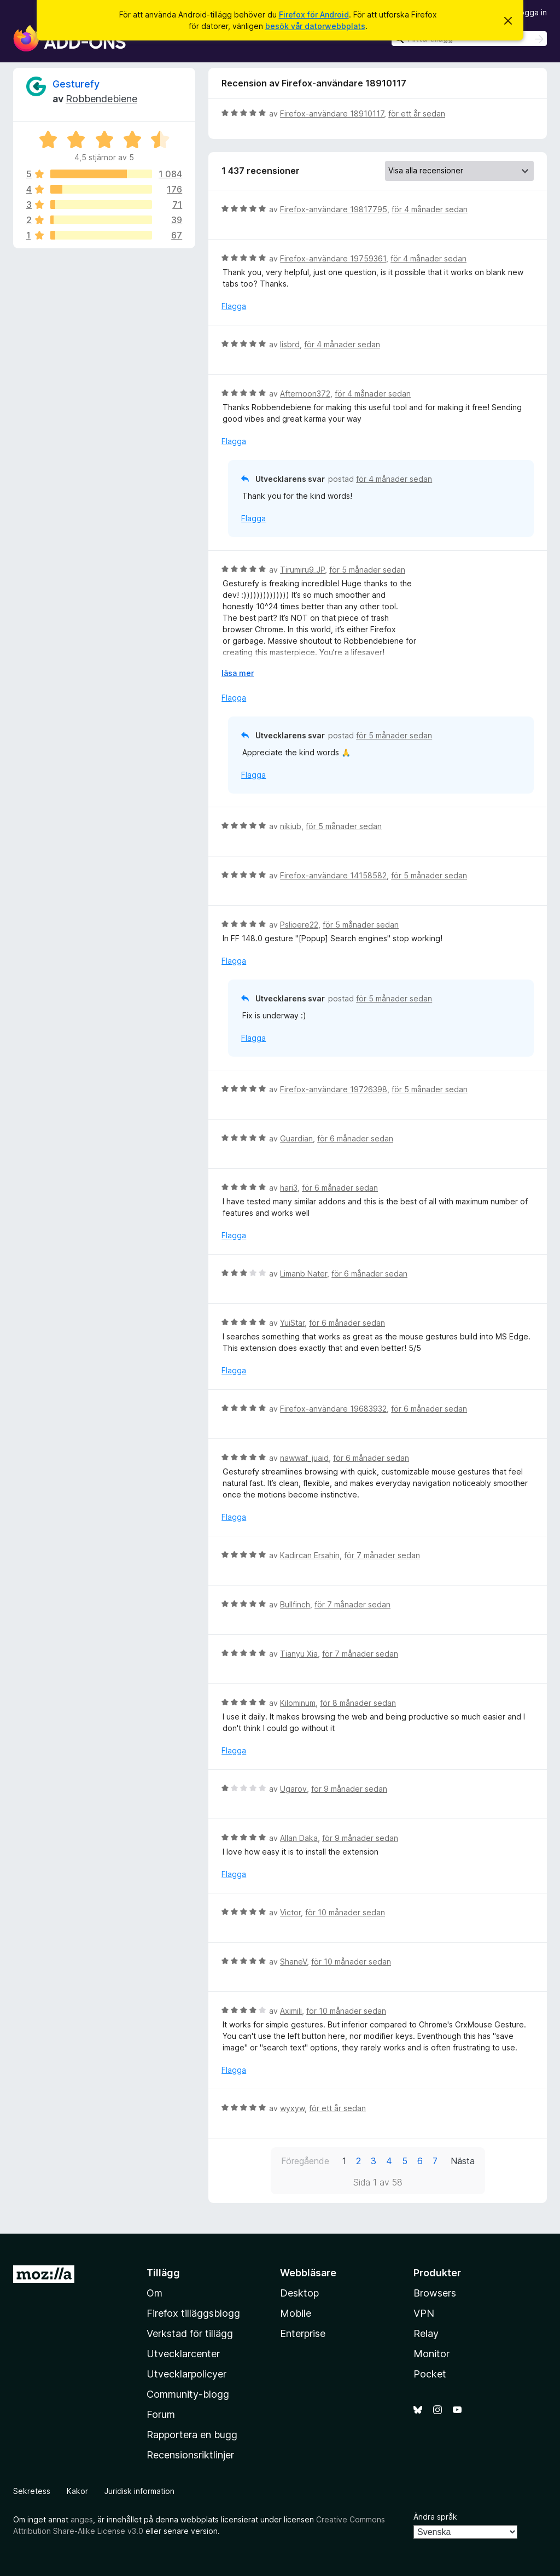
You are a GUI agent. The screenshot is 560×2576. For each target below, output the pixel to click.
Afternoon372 (305, 393)
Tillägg (163, 2272)
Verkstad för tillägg (190, 2333)
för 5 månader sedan (367, 569)
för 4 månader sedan (430, 209)
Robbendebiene (101, 98)
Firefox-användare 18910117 (332, 113)
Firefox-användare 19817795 (333, 209)
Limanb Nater (303, 1273)
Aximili (291, 2010)
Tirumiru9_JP (302, 569)
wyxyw (292, 2108)
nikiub (290, 826)
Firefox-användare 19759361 (333, 258)
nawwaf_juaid (304, 1457)
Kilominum (298, 1702)
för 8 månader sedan (358, 1702)
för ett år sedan (416, 113)
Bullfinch (295, 1604)
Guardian (296, 1138)
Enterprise (302, 2333)
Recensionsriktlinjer (190, 2455)
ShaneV (293, 1961)
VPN (423, 2313)
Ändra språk (435, 2516)
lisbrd (290, 344)
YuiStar (292, 1322)
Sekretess (31, 2491)
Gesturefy (76, 84)
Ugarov (293, 1788)
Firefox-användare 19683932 (333, 1408)
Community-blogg (188, 2394)
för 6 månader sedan (355, 1138)
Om (154, 2293)
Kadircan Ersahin (310, 1555)
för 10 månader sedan (345, 1912)
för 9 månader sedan (349, 1788)
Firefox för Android (314, 14)
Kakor (77, 2491)
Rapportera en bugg (192, 2434)
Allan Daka (299, 1838)
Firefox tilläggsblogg (193, 2313)
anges (82, 2519)
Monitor (431, 2353)
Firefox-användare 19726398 (333, 1089)
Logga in (531, 12)
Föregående (305, 2160)
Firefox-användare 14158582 (333, 875)
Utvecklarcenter (183, 2353)
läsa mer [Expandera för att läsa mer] (237, 673)
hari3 (289, 1187)
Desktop (299, 2293)
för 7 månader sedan (382, 1555)
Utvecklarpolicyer (186, 2374)
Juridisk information (139, 2491)
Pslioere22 (299, 924)
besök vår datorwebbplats (315, 26)
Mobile (295, 2313)
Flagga (233, 306)
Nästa (463, 2160)
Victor (290, 1912)
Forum (161, 2414)
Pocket (429, 2374)
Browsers (434, 2293)
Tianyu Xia (299, 1653)
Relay (426, 2333)
